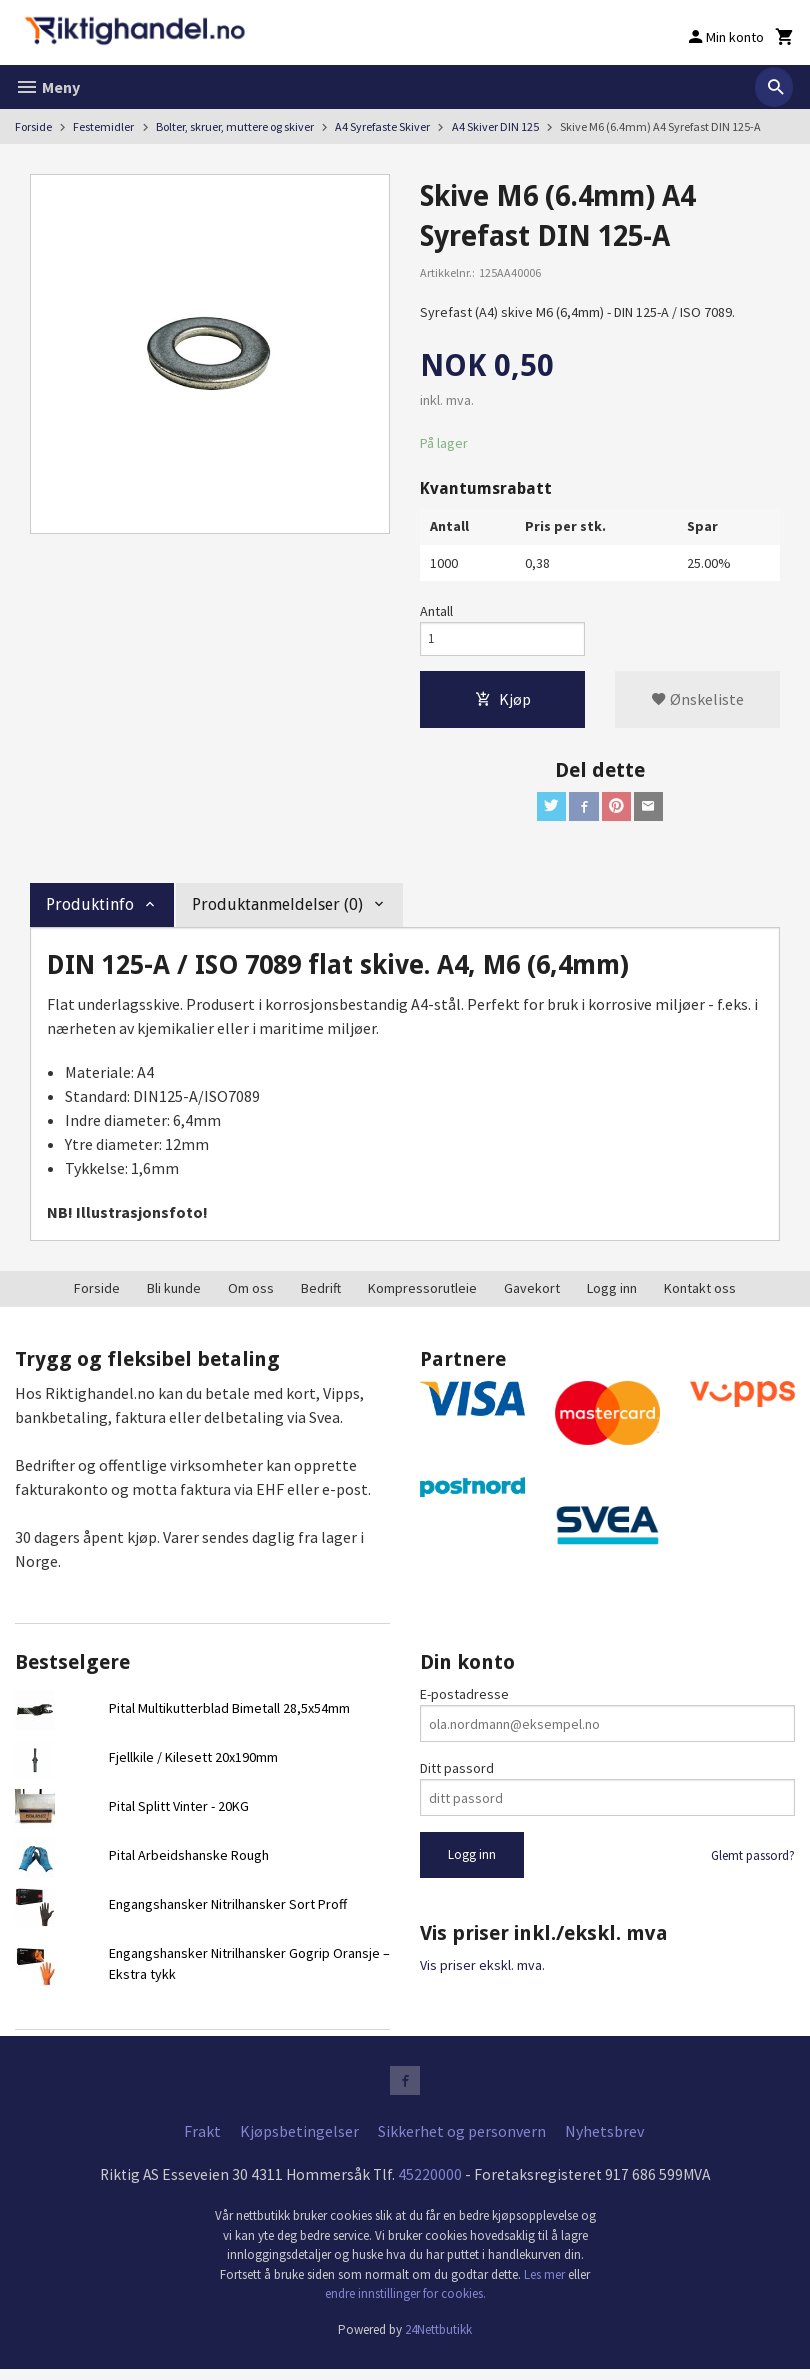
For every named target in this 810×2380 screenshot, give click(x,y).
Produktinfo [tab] (90, 911)
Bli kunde (174, 1295)
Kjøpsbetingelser (299, 2141)
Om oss (251, 1295)
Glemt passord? (753, 1863)
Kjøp (503, 703)
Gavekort (532, 1295)
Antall (436, 611)
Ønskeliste (697, 703)
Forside (33, 126)
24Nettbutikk (438, 2340)
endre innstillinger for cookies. (405, 2304)
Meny (47, 87)
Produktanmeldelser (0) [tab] (277, 911)
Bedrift (321, 1295)
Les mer (546, 2285)
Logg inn (612, 1295)
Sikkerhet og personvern (462, 2141)
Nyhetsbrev (604, 2141)
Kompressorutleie (422, 1295)
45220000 (430, 2185)
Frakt (202, 2141)
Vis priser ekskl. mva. (482, 1972)
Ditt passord (457, 1776)
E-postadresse (464, 1702)
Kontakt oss (700, 1295)
